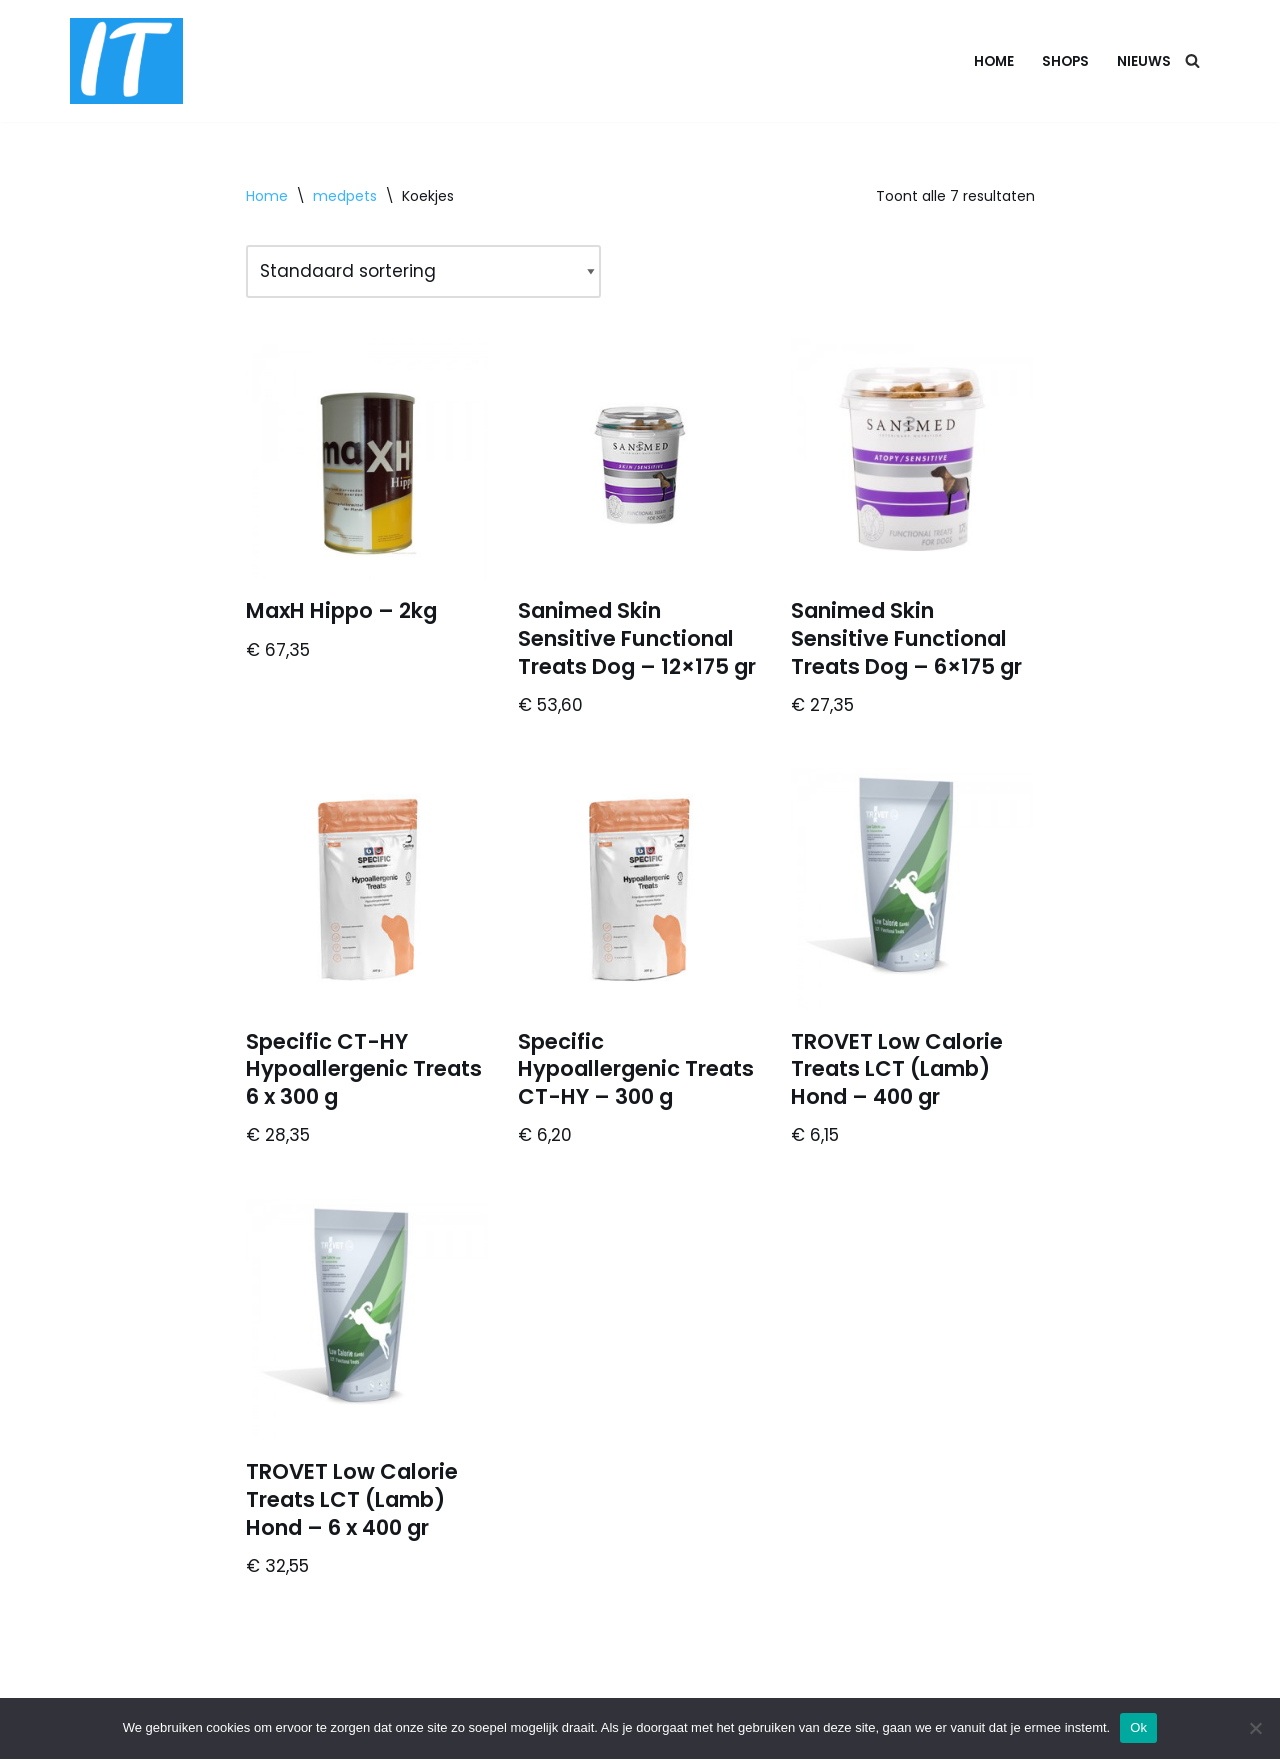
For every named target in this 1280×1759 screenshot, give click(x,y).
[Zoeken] (1192, 60)
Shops (1065, 61)
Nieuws (1144, 61)
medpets (345, 196)
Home (994, 61)
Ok (1138, 1727)
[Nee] (1255, 1728)
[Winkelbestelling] (423, 271)
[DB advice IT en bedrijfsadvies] (126, 61)
